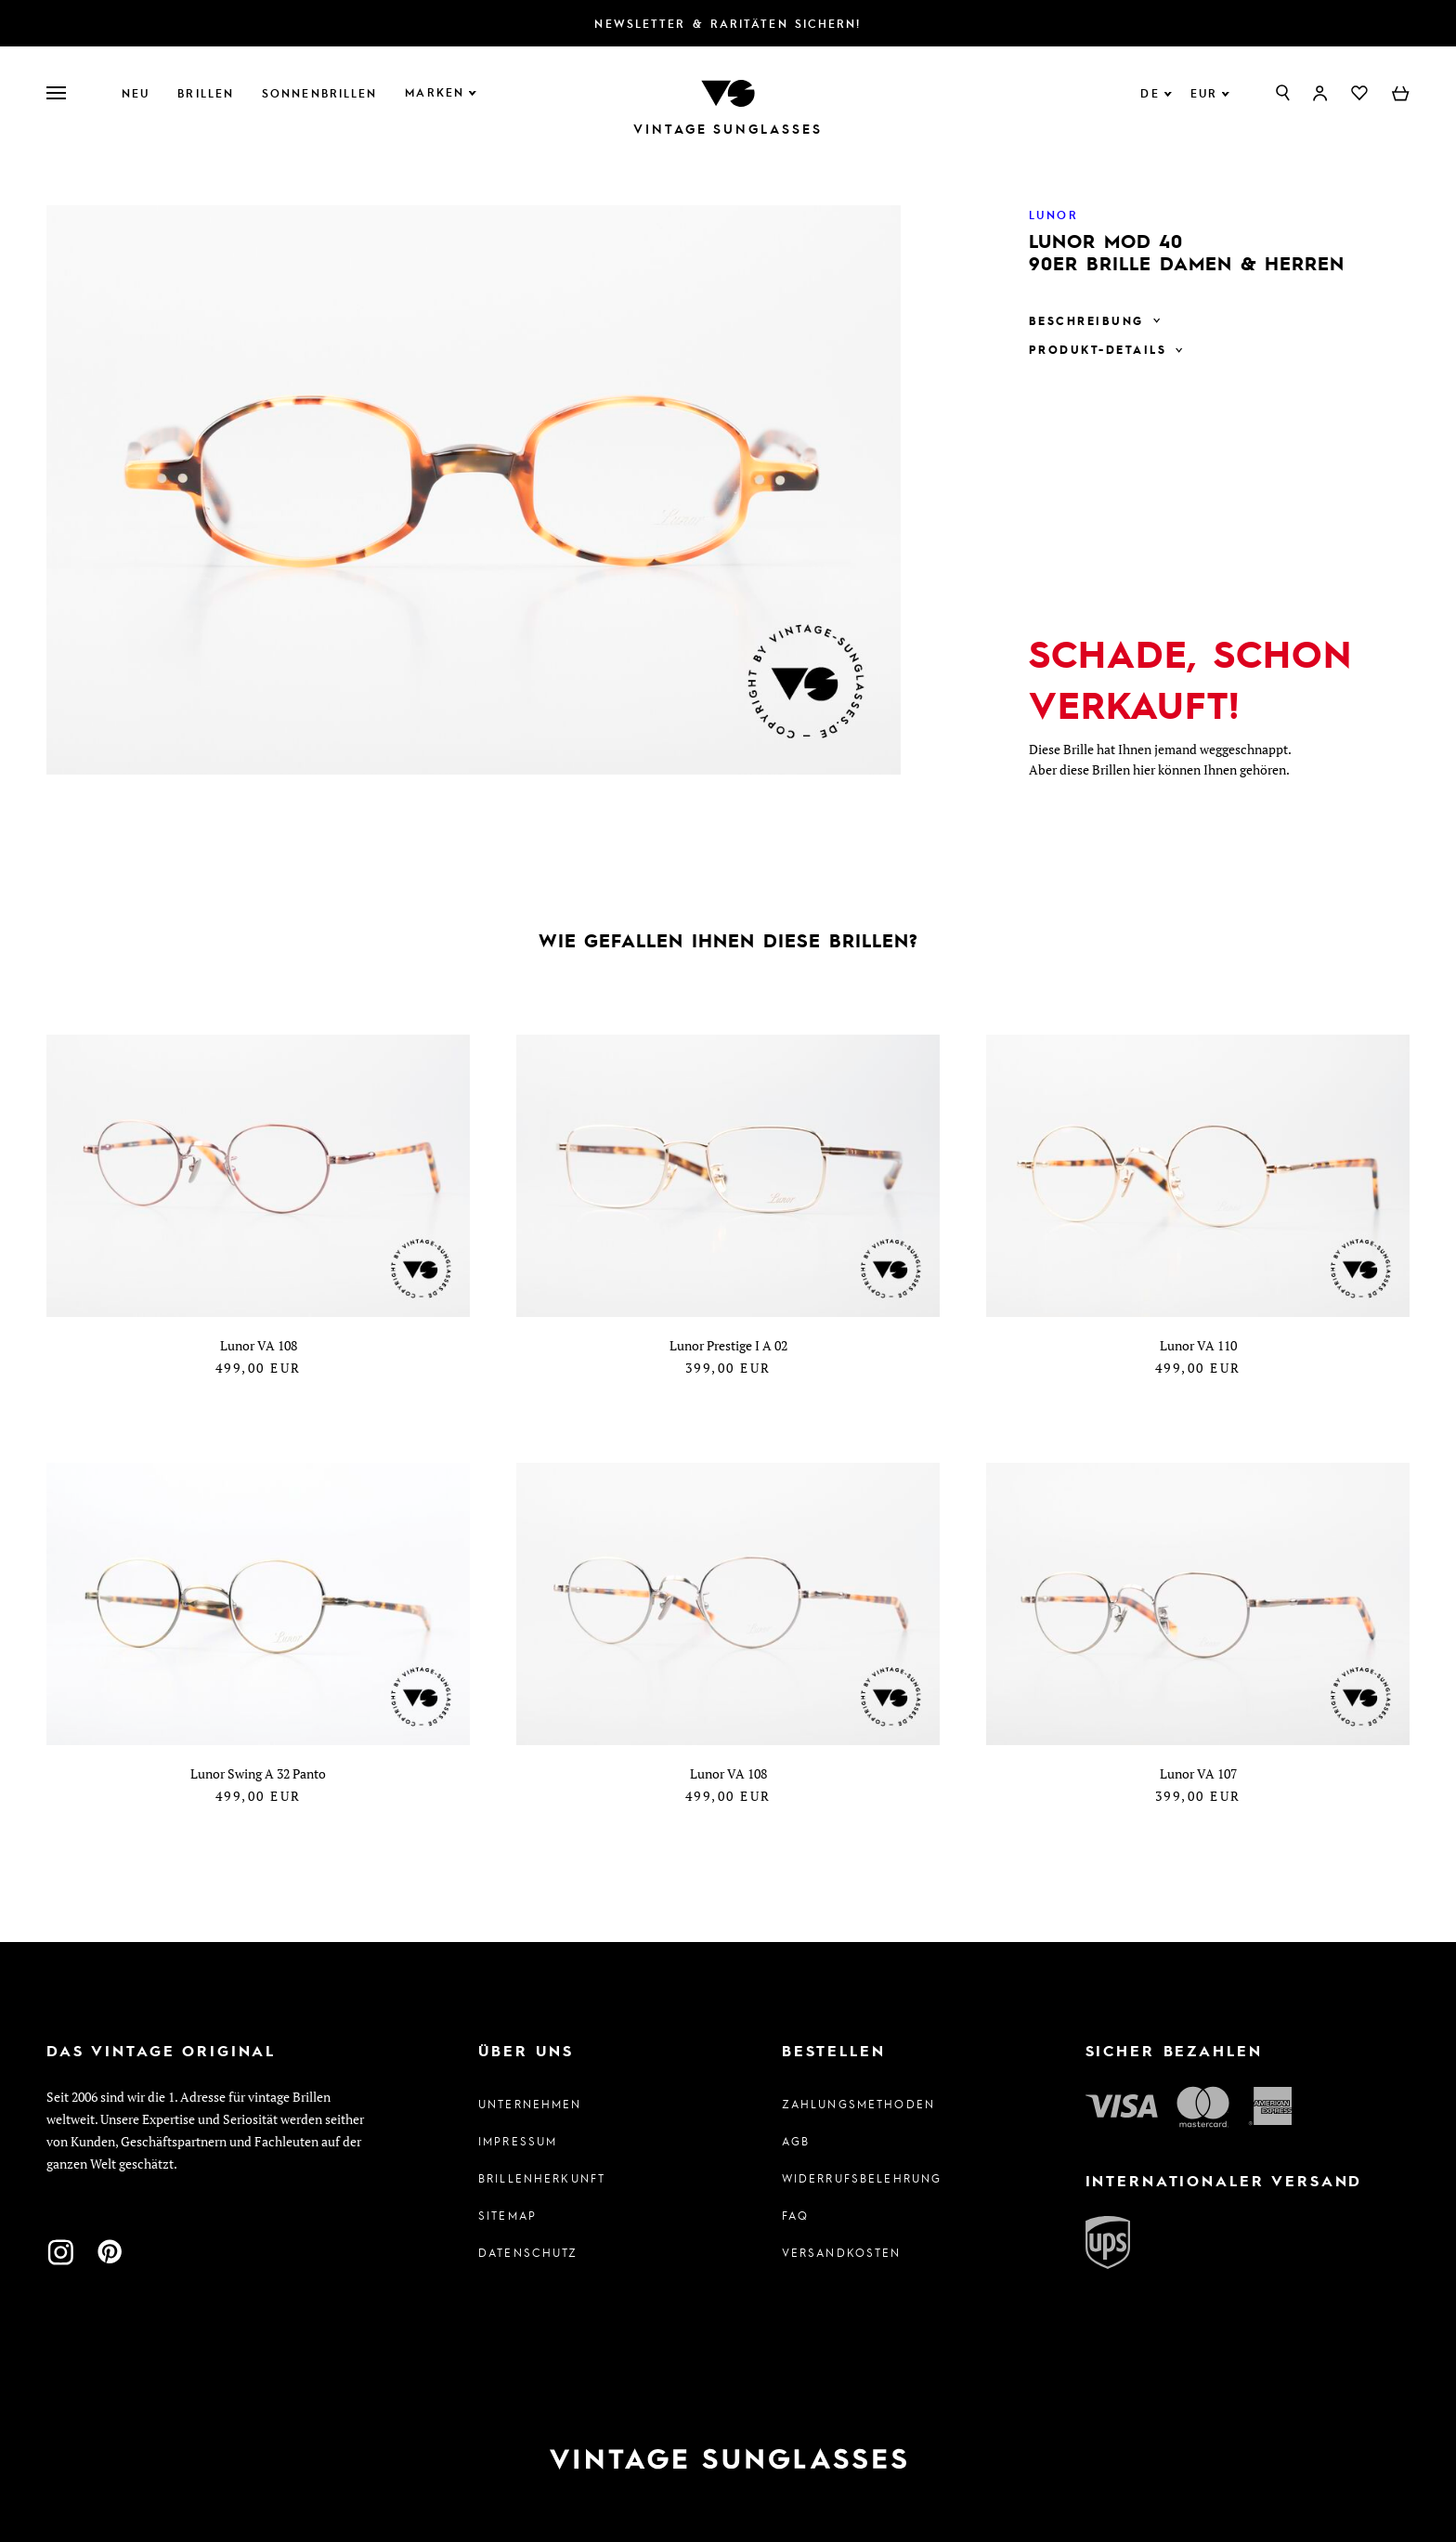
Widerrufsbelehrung (862, 2177)
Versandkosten (842, 2252)
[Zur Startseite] (728, 91)
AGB (796, 2140)
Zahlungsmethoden (858, 2103)
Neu (136, 92)
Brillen (205, 92)
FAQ (795, 2215)
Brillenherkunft (541, 2177)
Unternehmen (530, 2103)
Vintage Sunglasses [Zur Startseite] (728, 129)
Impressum (517, 2140)
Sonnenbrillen (319, 92)
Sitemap (507, 2215)
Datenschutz (528, 2252)
